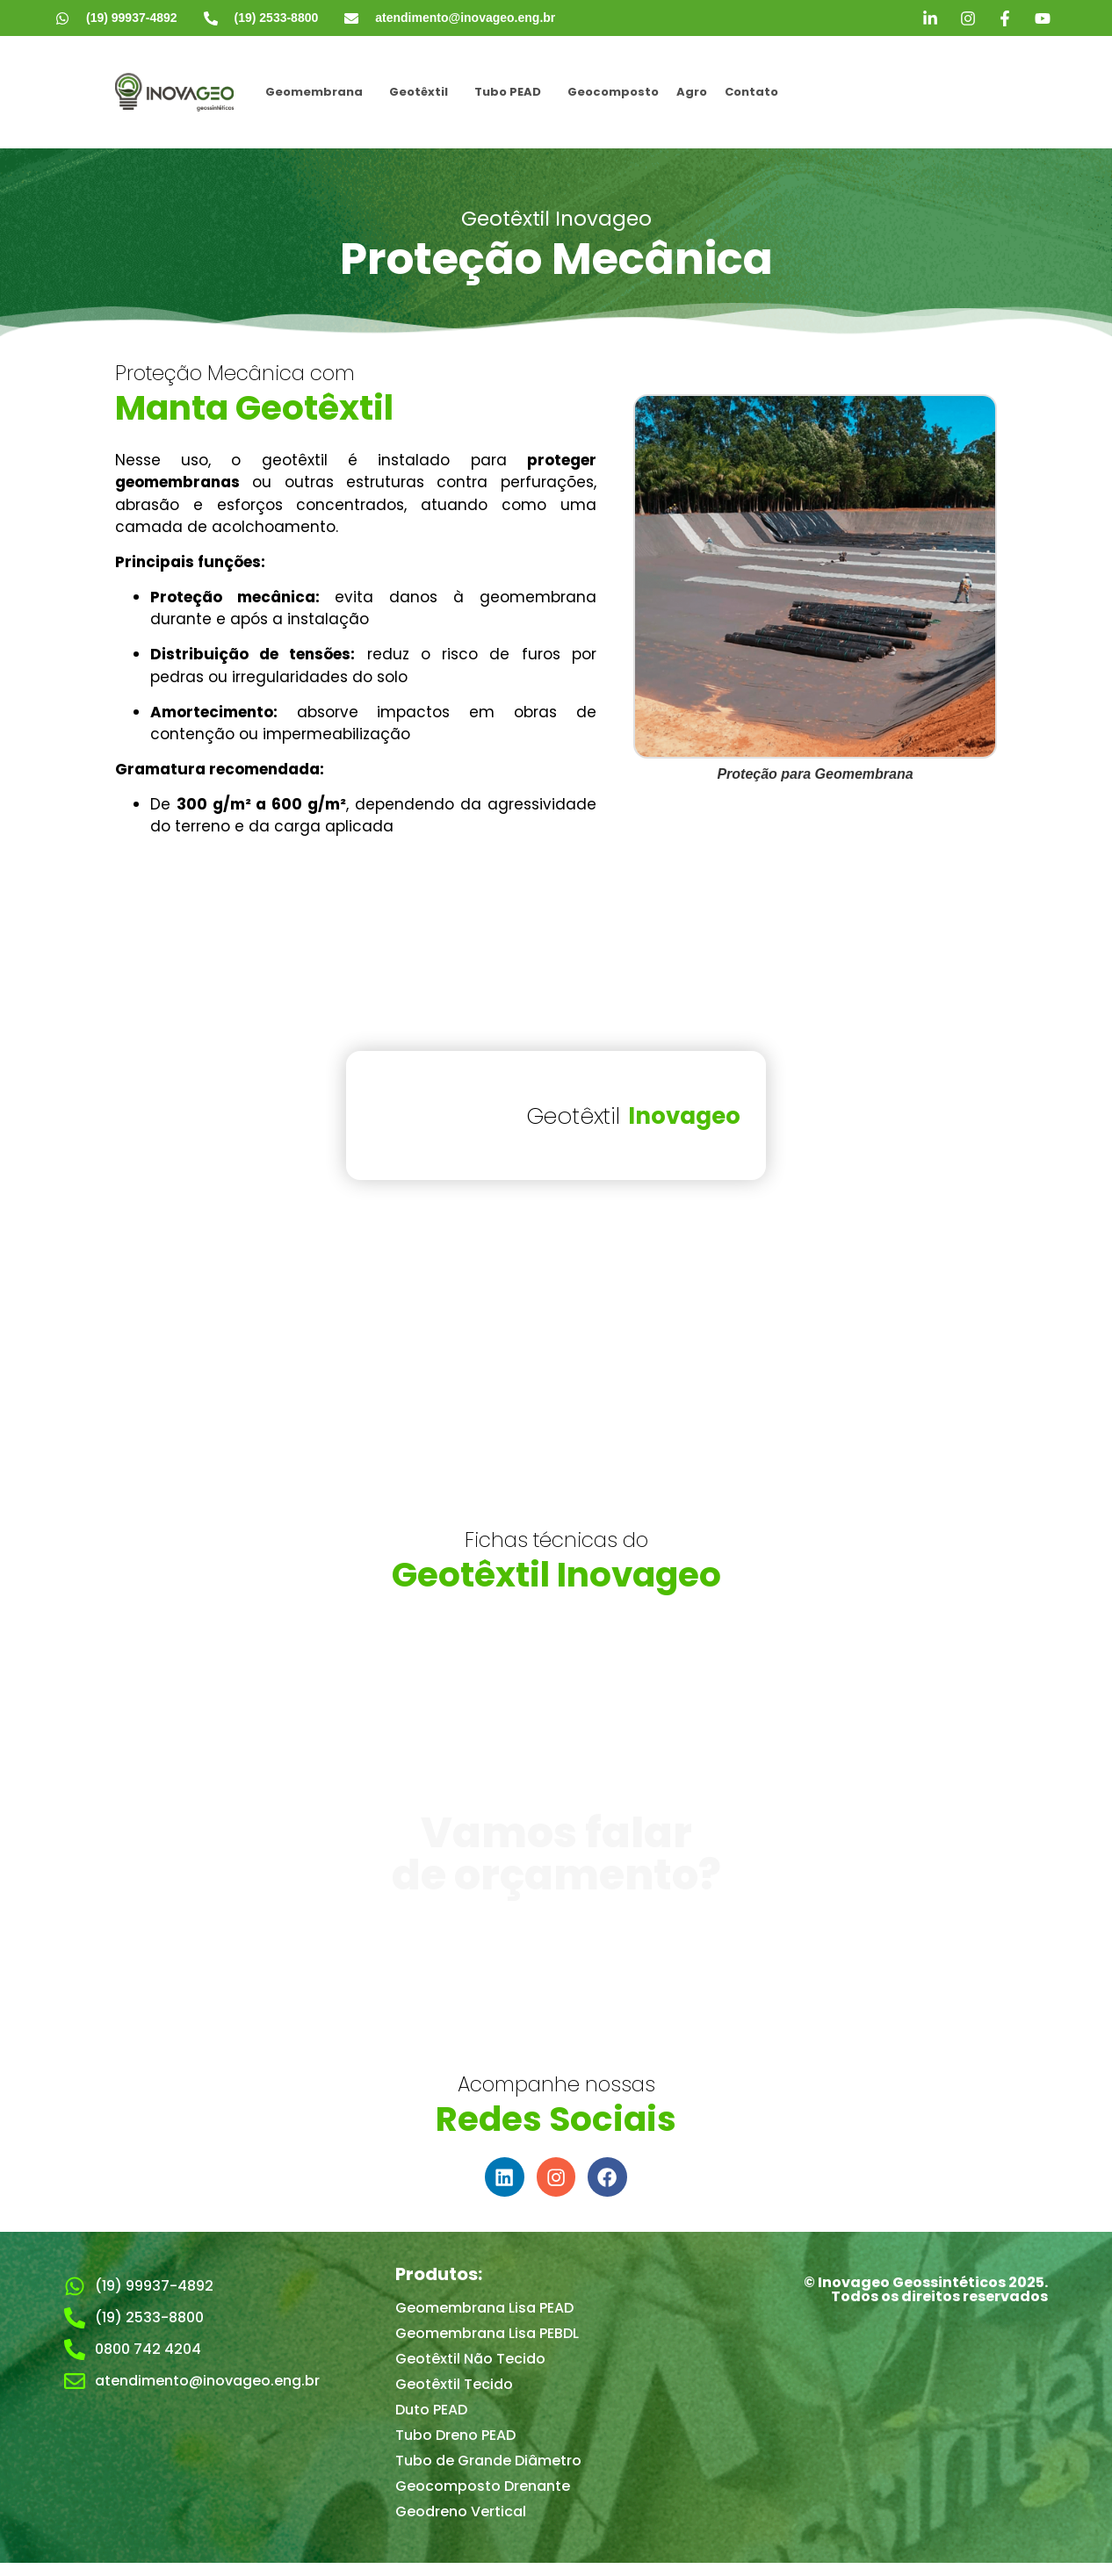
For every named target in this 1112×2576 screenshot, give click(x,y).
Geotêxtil (418, 91)
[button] (318, 92)
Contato (751, 91)
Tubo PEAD (507, 91)
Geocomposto (613, 91)
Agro (691, 91)
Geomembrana (314, 91)
